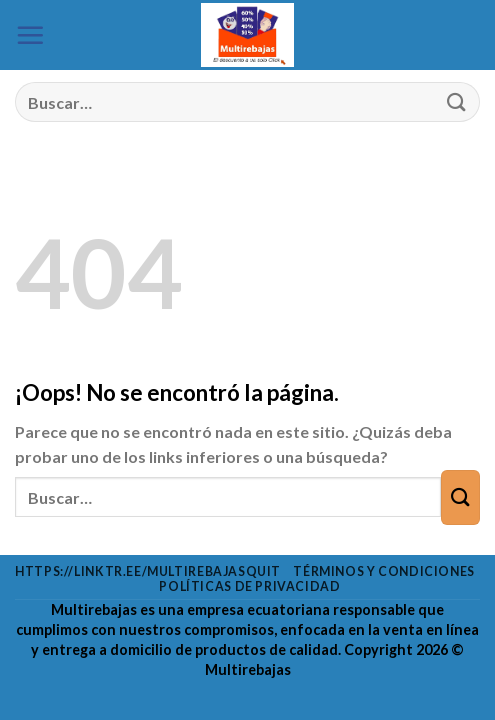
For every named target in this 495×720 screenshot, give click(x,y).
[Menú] (30, 35)
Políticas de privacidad (249, 586)
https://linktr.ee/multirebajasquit (148, 571)
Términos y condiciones (383, 571)
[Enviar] (456, 102)
